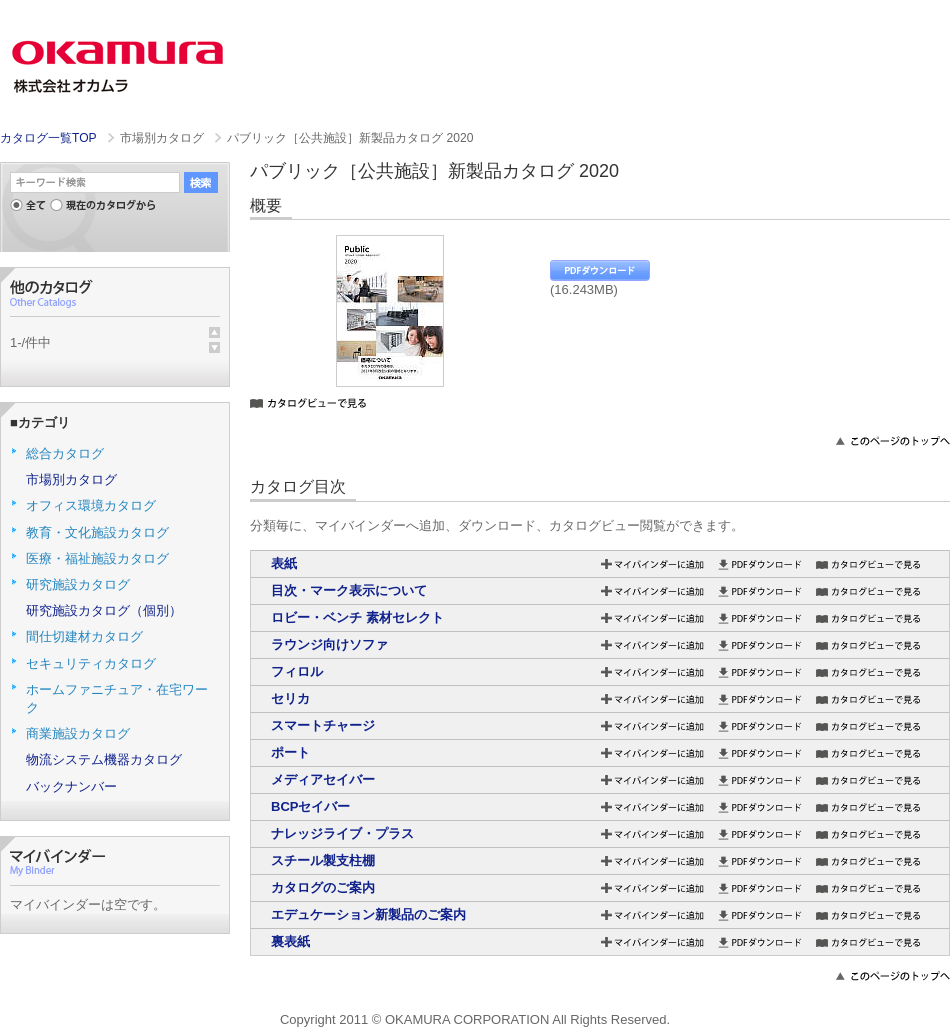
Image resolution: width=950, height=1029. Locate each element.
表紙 (284, 563)
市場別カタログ (71, 479)
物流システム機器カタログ (104, 759)
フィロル (297, 671)
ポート (290, 752)
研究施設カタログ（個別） (104, 610)
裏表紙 (290, 941)
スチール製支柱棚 (323, 860)
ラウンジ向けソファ (329, 644)
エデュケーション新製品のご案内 (368, 914)
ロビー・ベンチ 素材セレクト (357, 617)
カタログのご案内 (323, 887)
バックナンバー (71, 786)
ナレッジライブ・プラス (342, 833)
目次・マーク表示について (349, 590)
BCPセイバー (310, 806)
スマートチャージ (323, 725)
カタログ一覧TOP (48, 138)
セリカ (290, 698)
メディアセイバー (323, 779)
